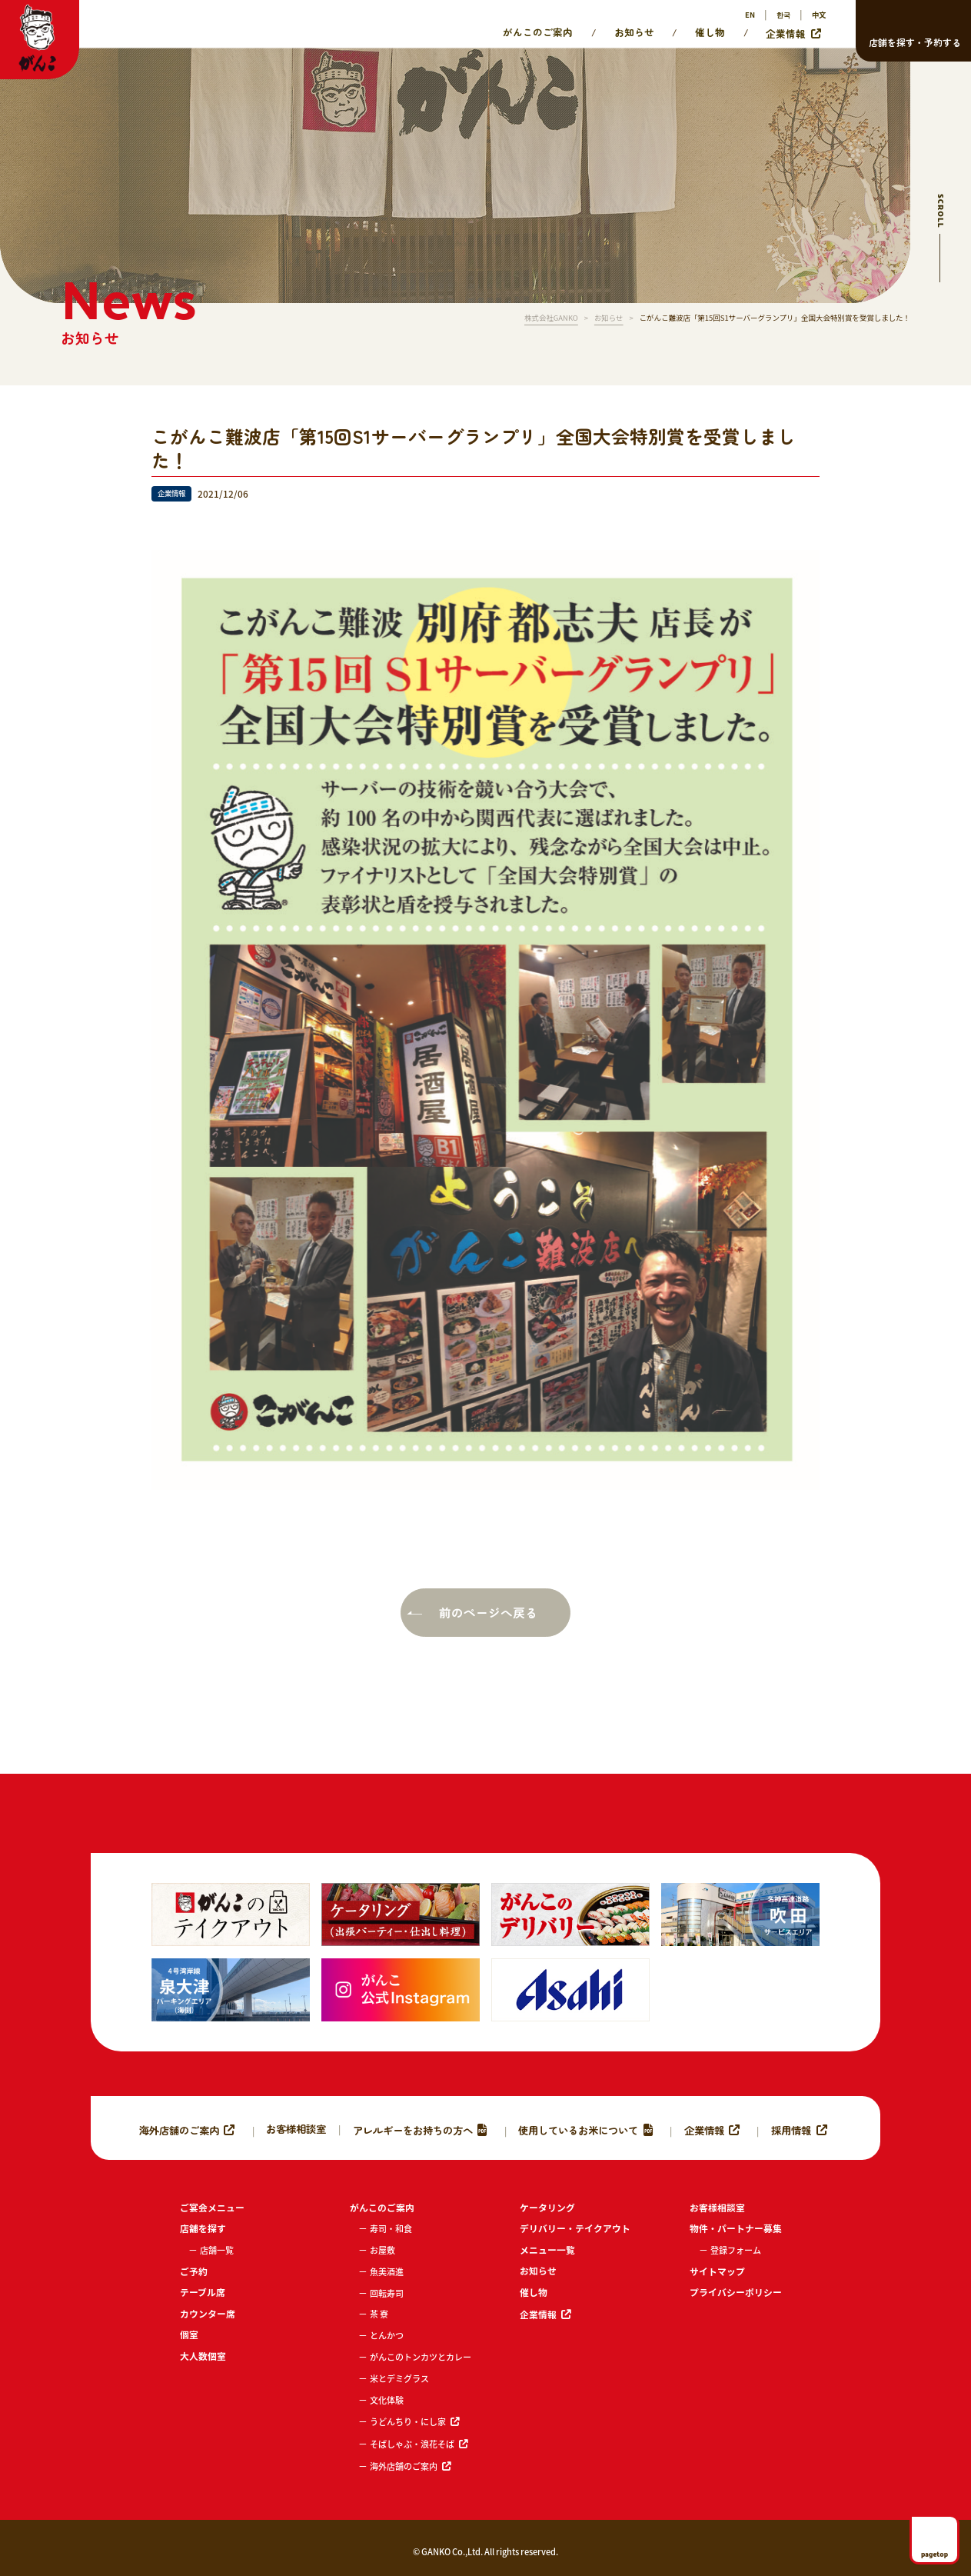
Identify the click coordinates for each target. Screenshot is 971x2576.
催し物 (710, 32)
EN (750, 14)
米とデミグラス (399, 2378)
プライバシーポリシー (736, 2291)
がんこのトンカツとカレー (420, 2357)
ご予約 (194, 2271)
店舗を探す (203, 2227)
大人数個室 (203, 2355)
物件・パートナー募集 (736, 2227)
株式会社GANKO (551, 318)
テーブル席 (202, 2291)
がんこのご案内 (538, 32)
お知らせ (634, 32)
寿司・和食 (391, 2228)
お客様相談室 (296, 2128)
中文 (819, 14)
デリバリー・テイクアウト (575, 2227)
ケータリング (547, 2207)
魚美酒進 (387, 2271)
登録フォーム (735, 2250)
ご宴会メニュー (212, 2207)
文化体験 (387, 2400)
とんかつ (387, 2335)
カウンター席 (207, 2313)
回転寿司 (387, 2293)
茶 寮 (379, 2314)
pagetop (934, 2554)
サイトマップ (717, 2271)
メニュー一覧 (547, 2249)
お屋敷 (382, 2250)
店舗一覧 (217, 2250)
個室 (189, 2334)
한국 (783, 14)
